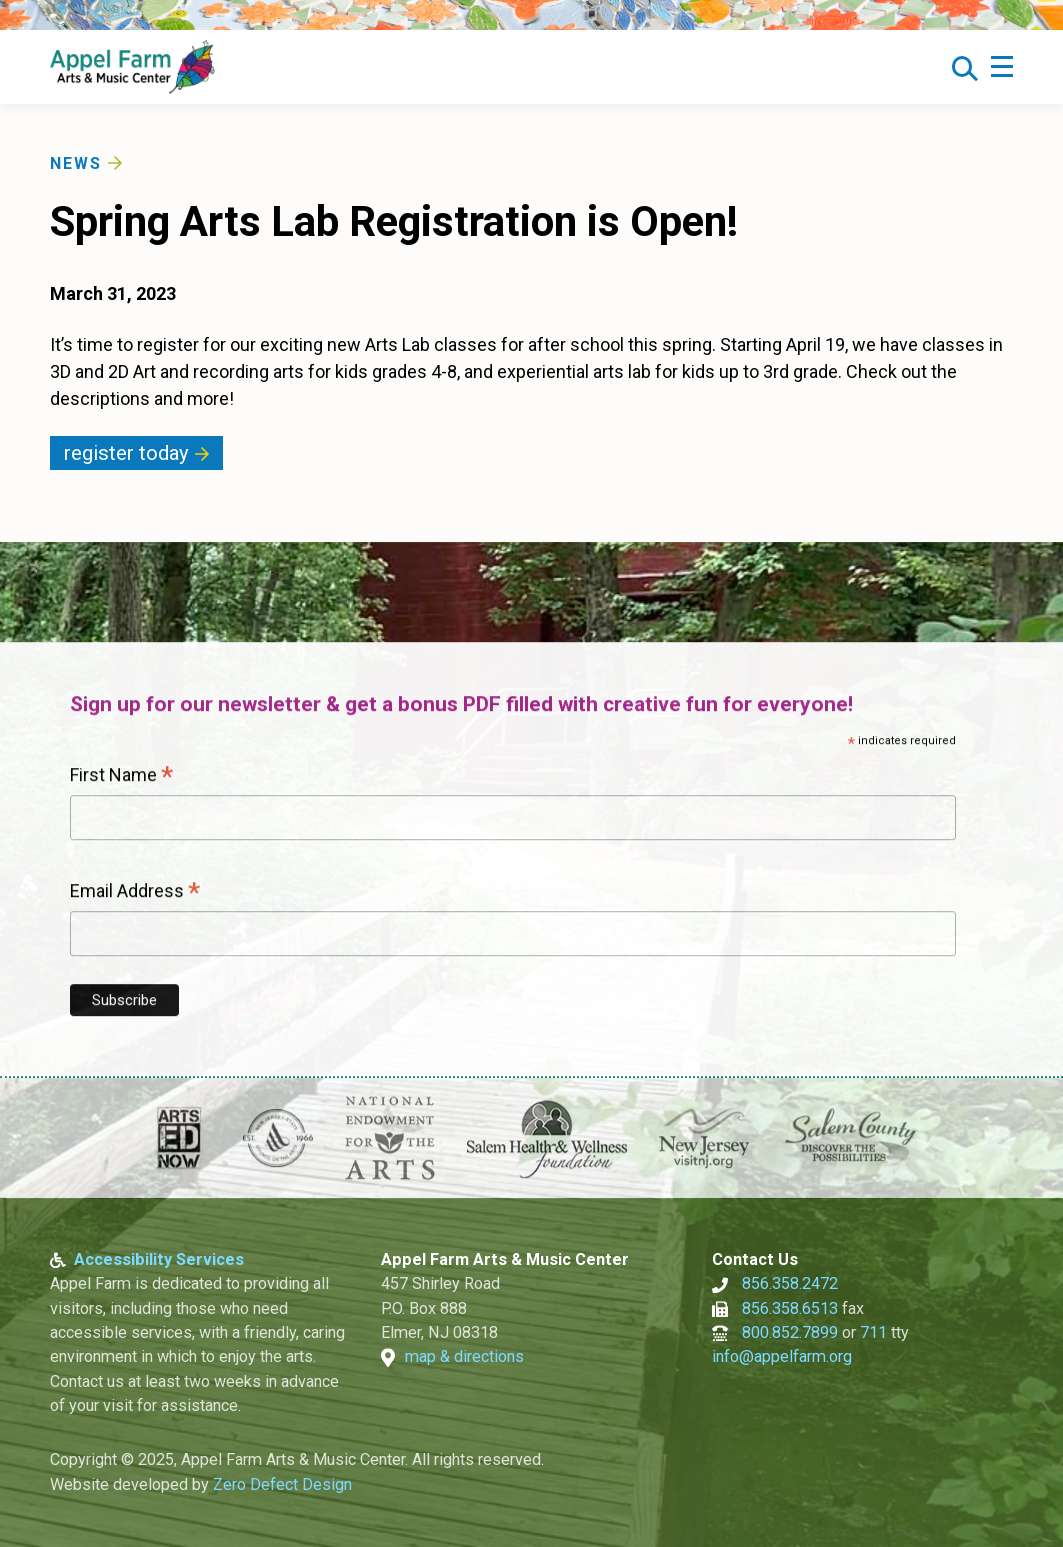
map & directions (464, 1357)
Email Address (135, 893)
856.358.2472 (790, 1284)
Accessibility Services (159, 1259)
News (76, 163)
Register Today (126, 453)
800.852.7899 (790, 1332)
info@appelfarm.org (782, 1357)
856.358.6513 (790, 1308)
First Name (121, 777)
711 (873, 1332)
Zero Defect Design (282, 1484)
